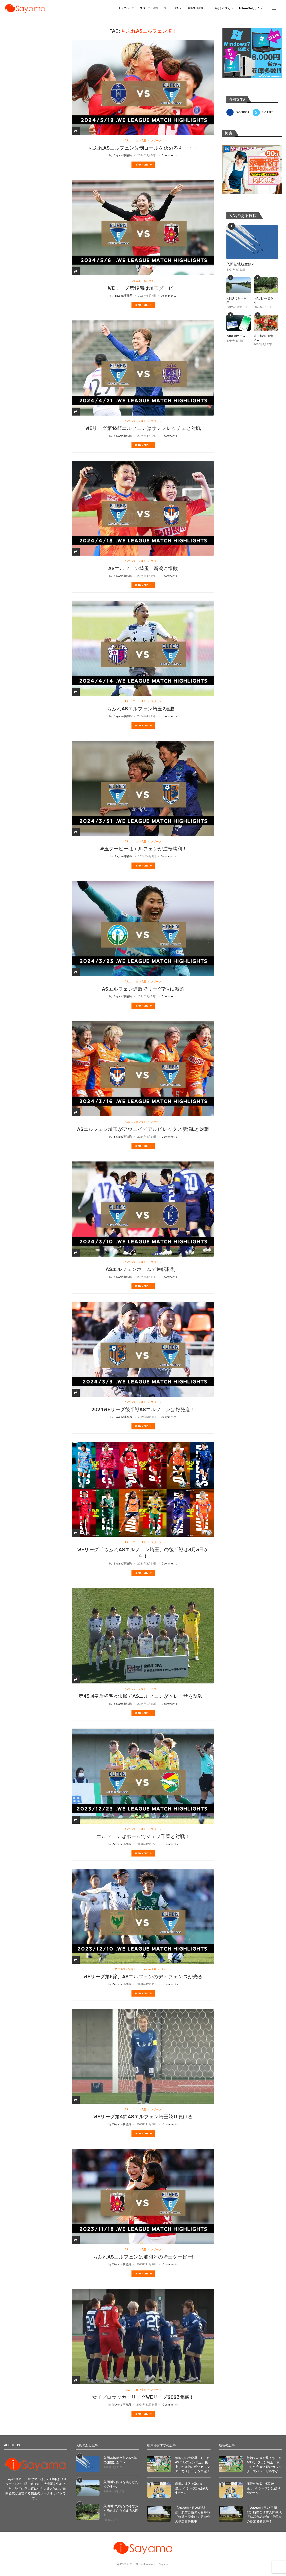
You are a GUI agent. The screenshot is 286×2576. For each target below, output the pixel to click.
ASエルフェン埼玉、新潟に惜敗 (143, 568)
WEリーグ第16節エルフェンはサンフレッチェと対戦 (143, 428)
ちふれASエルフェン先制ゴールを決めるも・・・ (143, 148)
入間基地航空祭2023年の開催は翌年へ (120, 2460)
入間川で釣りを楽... (236, 300)
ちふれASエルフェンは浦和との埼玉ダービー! (143, 2257)
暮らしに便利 (222, 8)
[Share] (75, 131)
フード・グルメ (173, 8)
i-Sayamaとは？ (249, 8)
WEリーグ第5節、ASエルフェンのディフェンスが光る (143, 1976)
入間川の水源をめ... (263, 300)
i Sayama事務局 (122, 155)
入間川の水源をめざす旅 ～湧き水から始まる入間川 (121, 2510)
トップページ (126, 8)
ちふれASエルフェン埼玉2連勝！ (143, 709)
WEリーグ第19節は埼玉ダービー (143, 288)
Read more (143, 164)
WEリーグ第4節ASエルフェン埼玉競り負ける (143, 2116)
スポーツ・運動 (149, 8)
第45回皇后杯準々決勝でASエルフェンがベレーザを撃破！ (143, 1696)
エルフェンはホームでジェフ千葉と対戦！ (143, 1836)
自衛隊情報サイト (198, 8)
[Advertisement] (34, 53)
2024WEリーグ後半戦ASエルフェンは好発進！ (143, 1409)
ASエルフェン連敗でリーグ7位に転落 (143, 989)
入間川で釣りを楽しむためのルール (120, 2484)
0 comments (169, 155)
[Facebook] (239, 112)
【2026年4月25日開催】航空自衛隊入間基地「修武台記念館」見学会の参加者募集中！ (192, 2514)
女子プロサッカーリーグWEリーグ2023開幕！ (143, 2397)
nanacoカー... (235, 336)
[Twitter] (265, 112)
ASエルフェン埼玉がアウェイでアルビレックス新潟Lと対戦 (143, 1129)
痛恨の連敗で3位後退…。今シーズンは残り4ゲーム (192, 2488)
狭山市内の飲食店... (263, 338)
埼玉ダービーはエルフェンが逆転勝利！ (143, 849)
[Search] (280, 8)
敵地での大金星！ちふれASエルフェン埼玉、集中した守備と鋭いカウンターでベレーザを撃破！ (192, 2464)
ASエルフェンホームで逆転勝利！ (143, 1269)
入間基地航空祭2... (241, 264)
